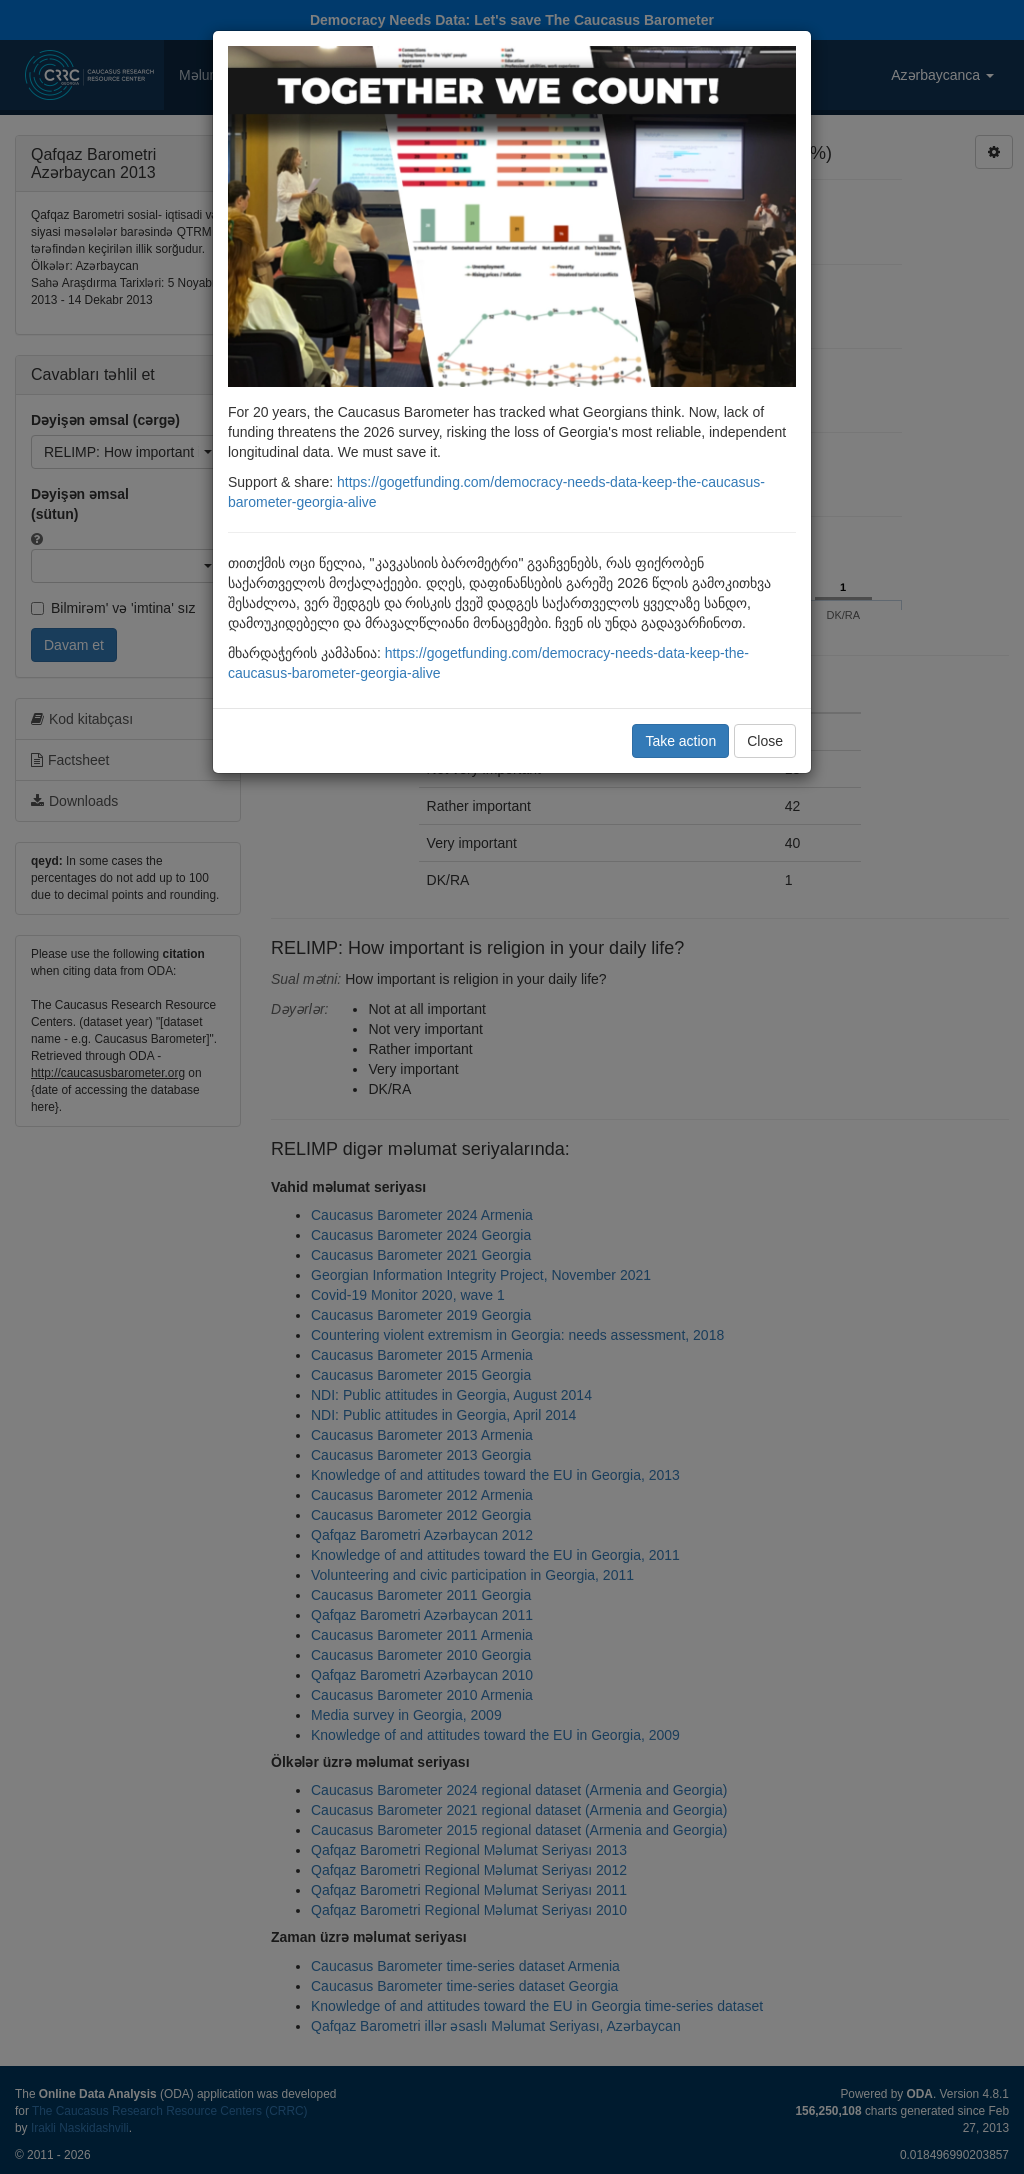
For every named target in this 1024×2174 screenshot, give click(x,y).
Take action (680, 741)
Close (765, 741)
